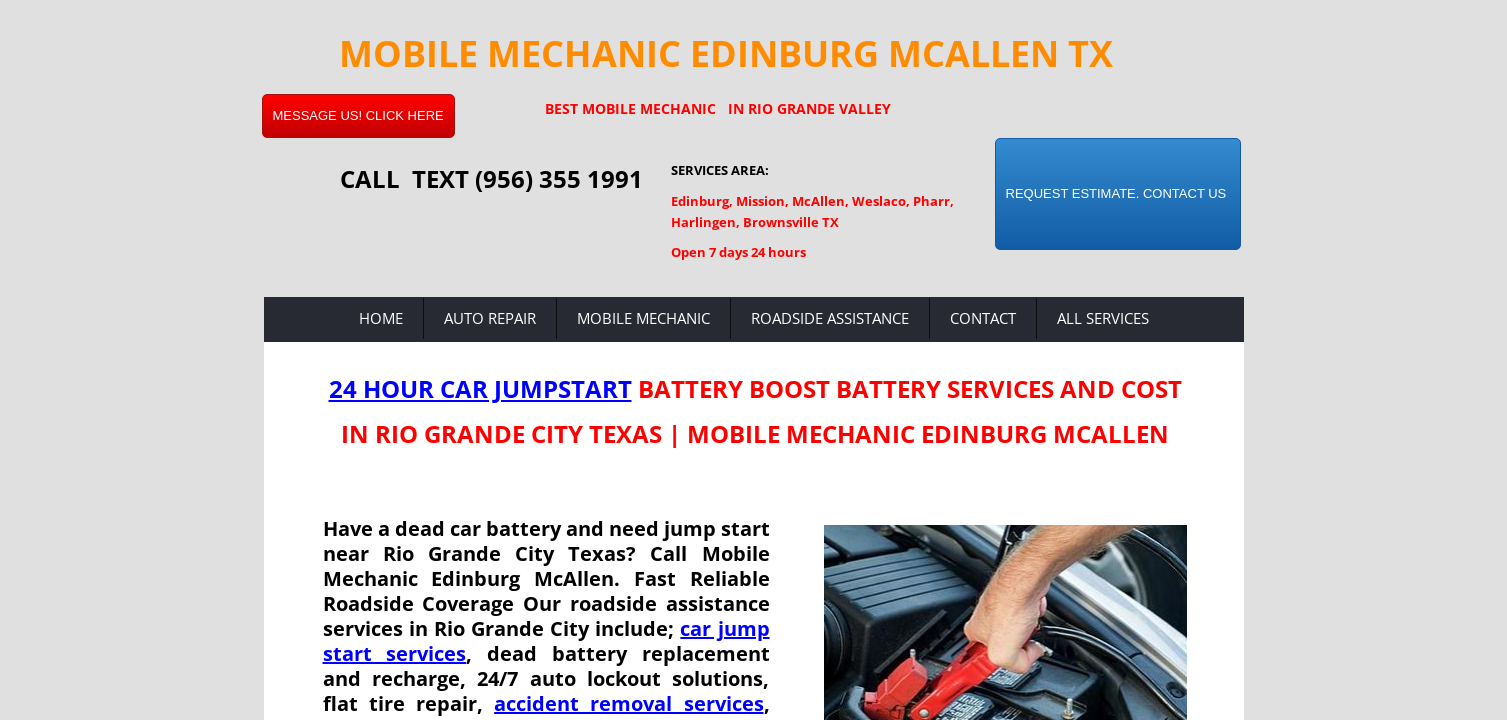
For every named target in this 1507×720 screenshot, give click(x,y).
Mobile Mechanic (643, 318)
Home (381, 318)
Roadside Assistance (830, 318)
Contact (983, 318)
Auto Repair (490, 318)
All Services (1103, 318)
